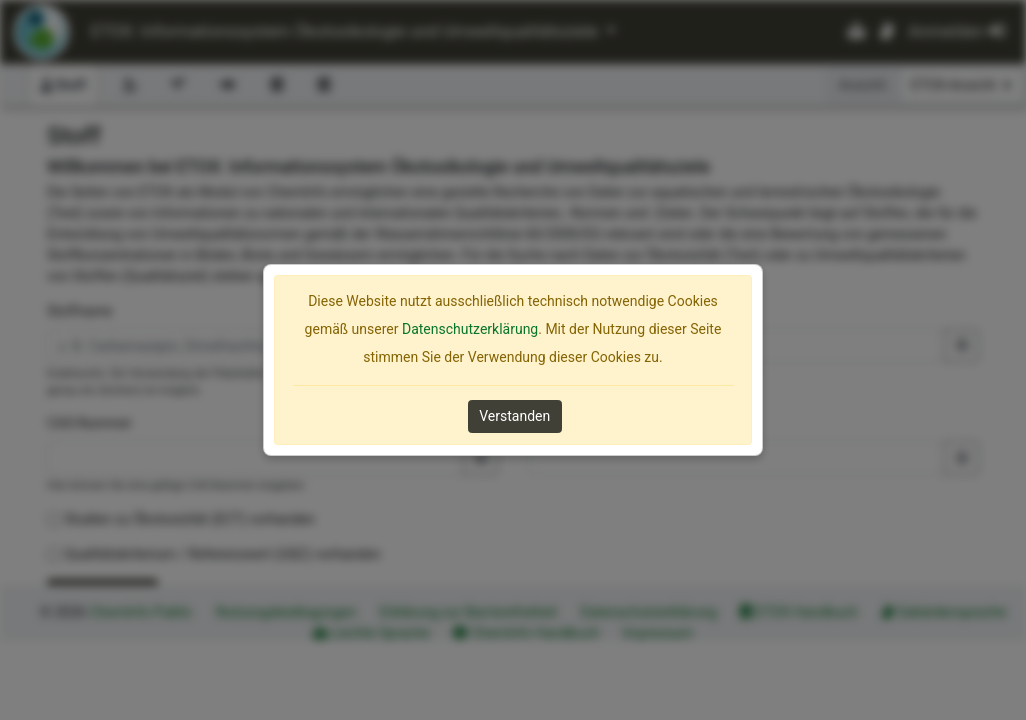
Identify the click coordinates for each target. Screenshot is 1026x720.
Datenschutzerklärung (470, 329)
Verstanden (514, 416)
